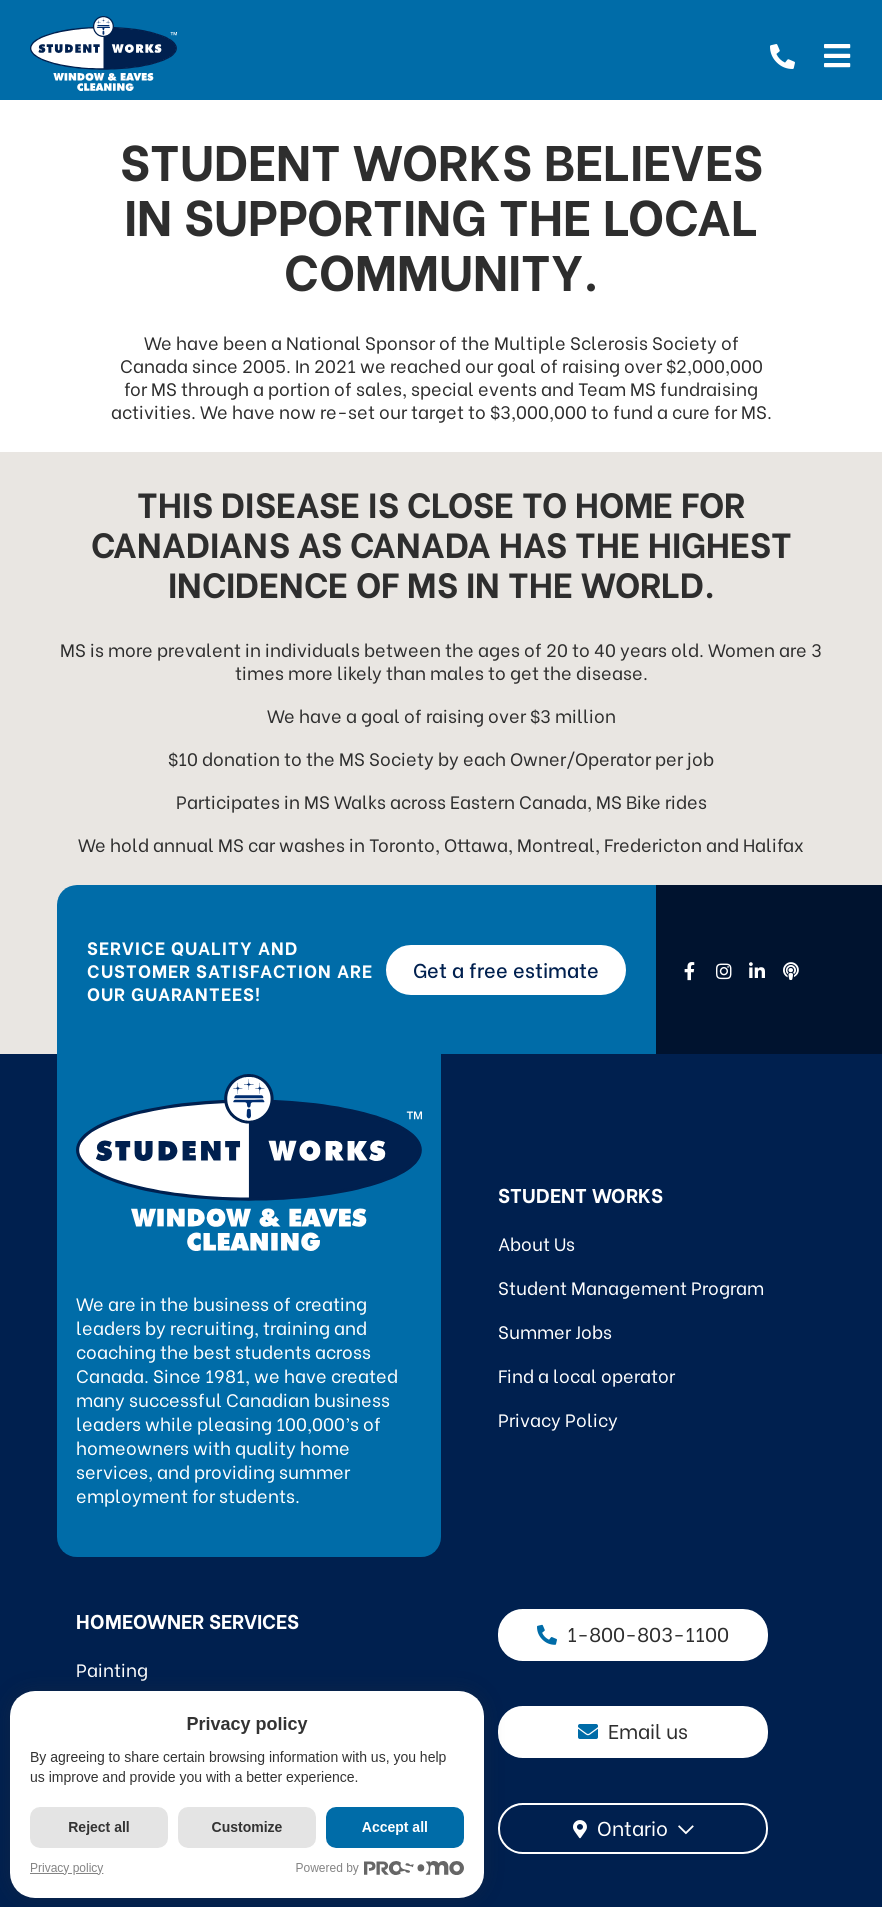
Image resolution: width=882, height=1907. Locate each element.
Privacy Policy (558, 1418)
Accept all (396, 1827)
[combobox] (633, 1828)
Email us (633, 1729)
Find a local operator (586, 1374)
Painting (112, 1668)
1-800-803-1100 (633, 1632)
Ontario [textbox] (632, 1826)
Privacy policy (66, 1868)
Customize (247, 1827)
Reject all (98, 1827)
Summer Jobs (555, 1330)
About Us (536, 1242)
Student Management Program (631, 1286)
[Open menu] (837, 53)
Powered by (381, 1868)
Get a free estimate (506, 968)
